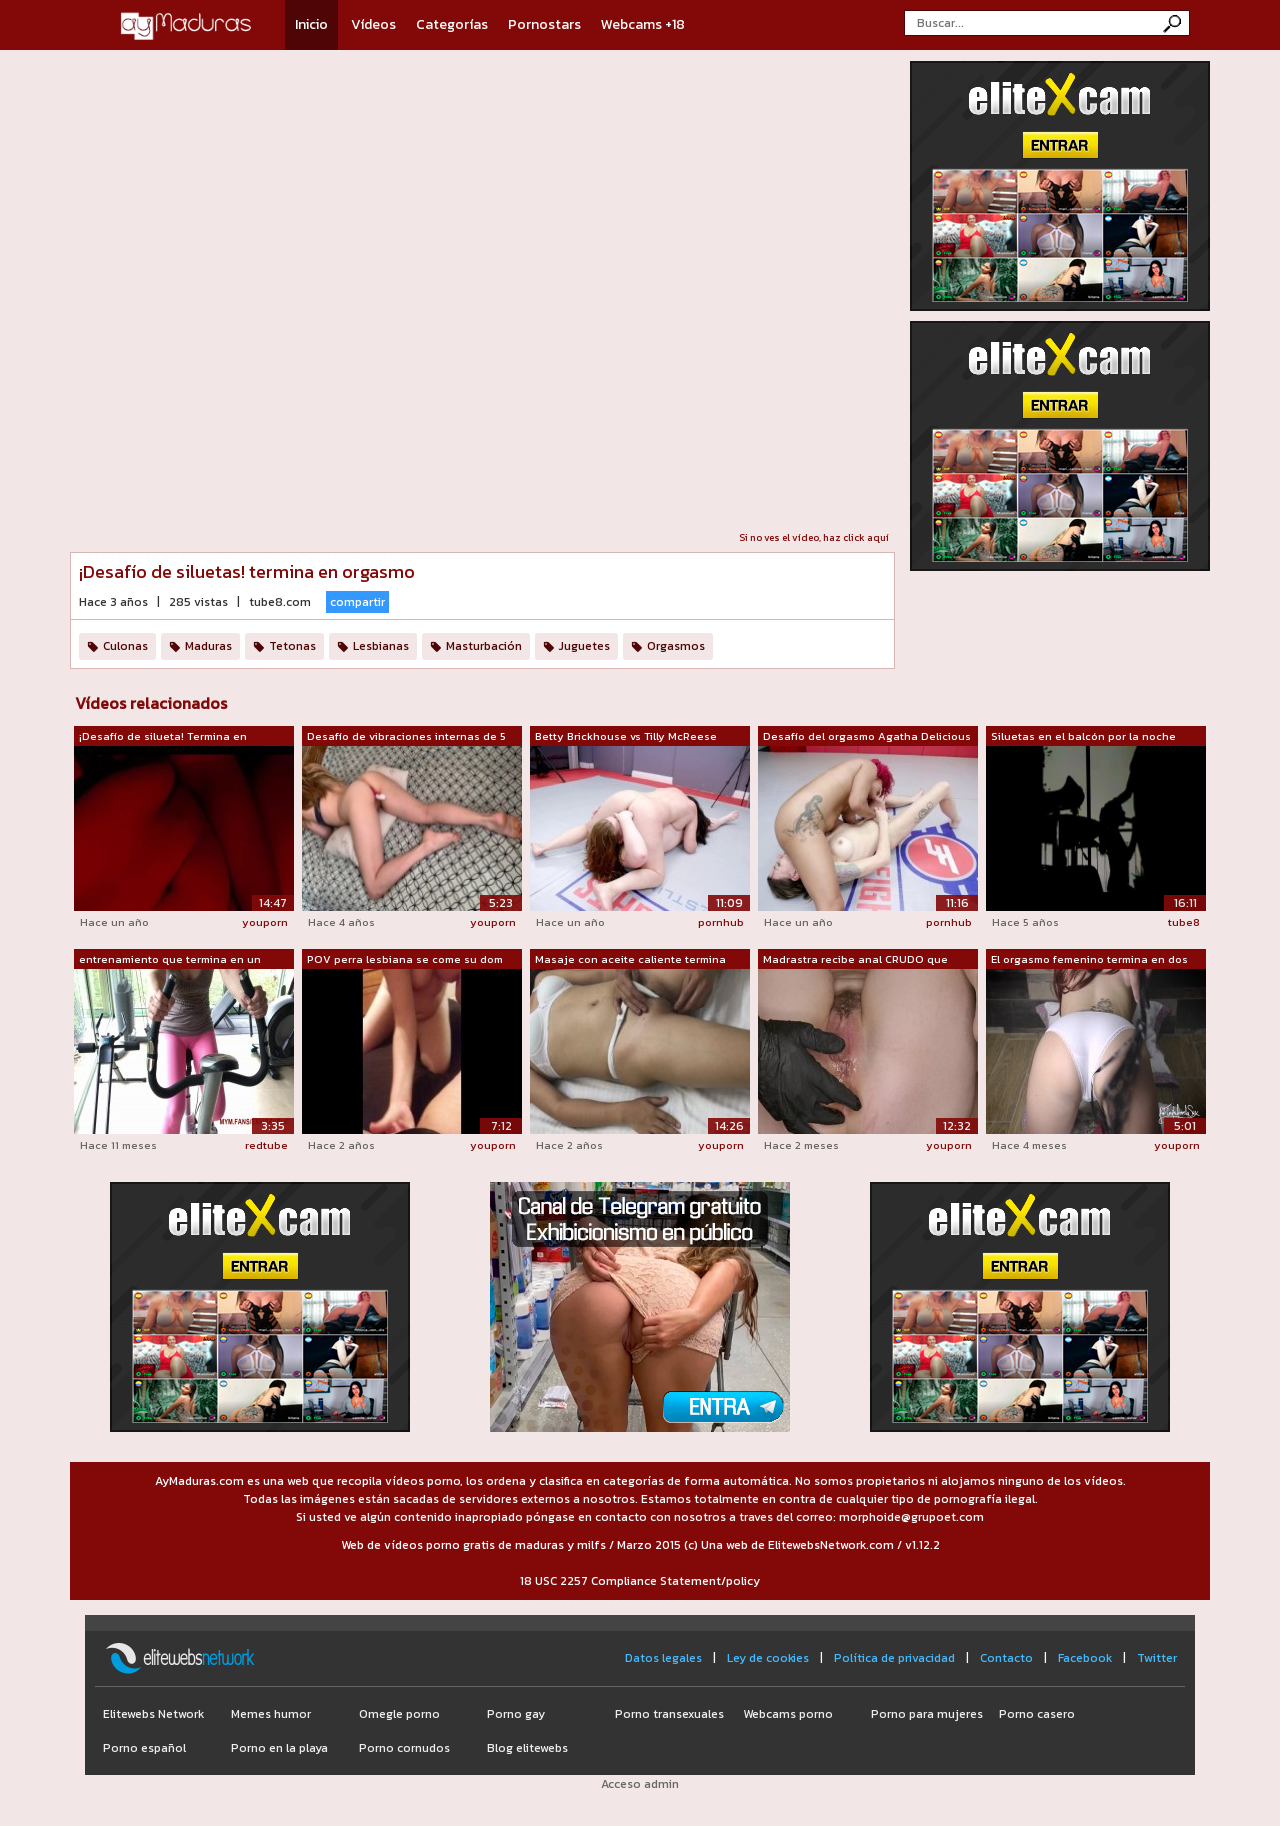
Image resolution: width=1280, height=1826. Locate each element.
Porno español (144, 1748)
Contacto (1006, 1658)
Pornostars (544, 24)
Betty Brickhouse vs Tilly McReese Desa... (626, 737)
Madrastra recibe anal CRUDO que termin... (855, 960)
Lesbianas (381, 646)
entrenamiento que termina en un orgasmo (170, 960)
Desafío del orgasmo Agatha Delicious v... (867, 737)
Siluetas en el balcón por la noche (1083, 736)
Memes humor (271, 1714)
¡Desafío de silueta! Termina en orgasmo (163, 737)
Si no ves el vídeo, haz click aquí (814, 537)
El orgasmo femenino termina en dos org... (1089, 960)
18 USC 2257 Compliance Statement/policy (640, 1581)
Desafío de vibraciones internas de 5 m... (406, 737)
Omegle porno (399, 1714)
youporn (265, 922)
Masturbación (484, 646)
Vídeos (373, 24)
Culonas (125, 646)
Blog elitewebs (527, 1748)
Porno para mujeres (927, 1714)
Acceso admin (640, 1784)
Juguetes (584, 646)
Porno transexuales (669, 1714)
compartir (357, 602)
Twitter (1157, 1658)
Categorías (452, 24)
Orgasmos (676, 646)
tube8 (1184, 922)
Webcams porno (788, 1714)
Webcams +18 (643, 24)
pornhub (721, 922)
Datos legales (663, 1658)
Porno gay (516, 1714)
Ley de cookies (768, 1658)
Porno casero (1037, 1714)
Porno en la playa (279, 1748)
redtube (266, 1145)
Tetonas (292, 646)
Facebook (1085, 1658)
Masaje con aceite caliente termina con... (630, 960)
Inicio (311, 24)
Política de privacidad (894, 1658)
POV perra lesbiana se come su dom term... (405, 960)
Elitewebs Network (153, 1714)
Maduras (208, 646)
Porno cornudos (404, 1748)
